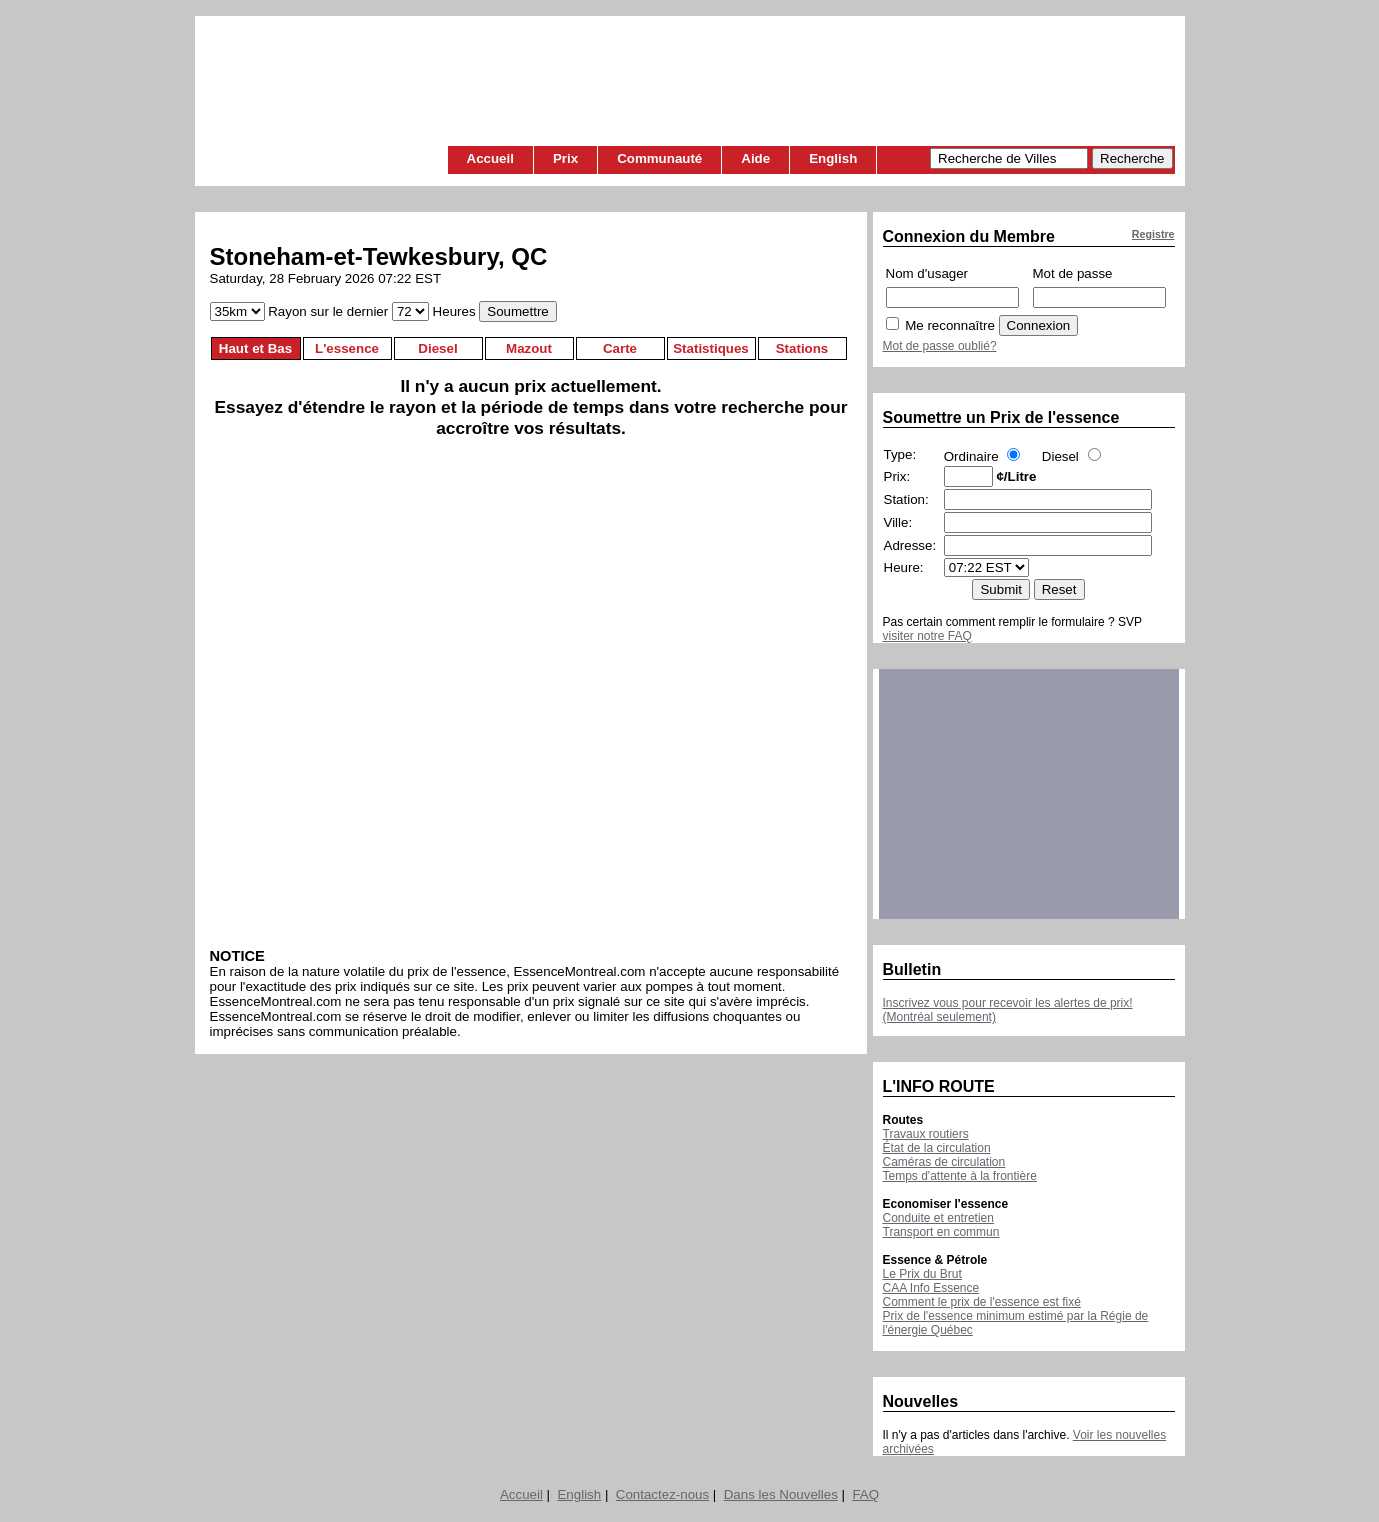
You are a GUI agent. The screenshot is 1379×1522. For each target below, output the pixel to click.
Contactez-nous (662, 1494)
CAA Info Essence (931, 1288)
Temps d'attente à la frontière (960, 1176)
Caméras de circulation (944, 1162)
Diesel (437, 348)
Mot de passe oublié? (940, 346)
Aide (755, 158)
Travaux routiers (926, 1134)
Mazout (529, 348)
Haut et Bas (255, 348)
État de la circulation (937, 1148)
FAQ (865, 1494)
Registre (1153, 234)
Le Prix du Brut (922, 1274)
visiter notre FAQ (927, 636)
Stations (802, 348)
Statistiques (711, 348)
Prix (565, 158)
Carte (620, 348)
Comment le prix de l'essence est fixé (982, 1302)
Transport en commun (941, 1232)
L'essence (347, 348)
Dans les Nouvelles (781, 1494)
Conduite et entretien (938, 1218)
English (833, 158)
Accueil (490, 158)
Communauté (659, 158)
